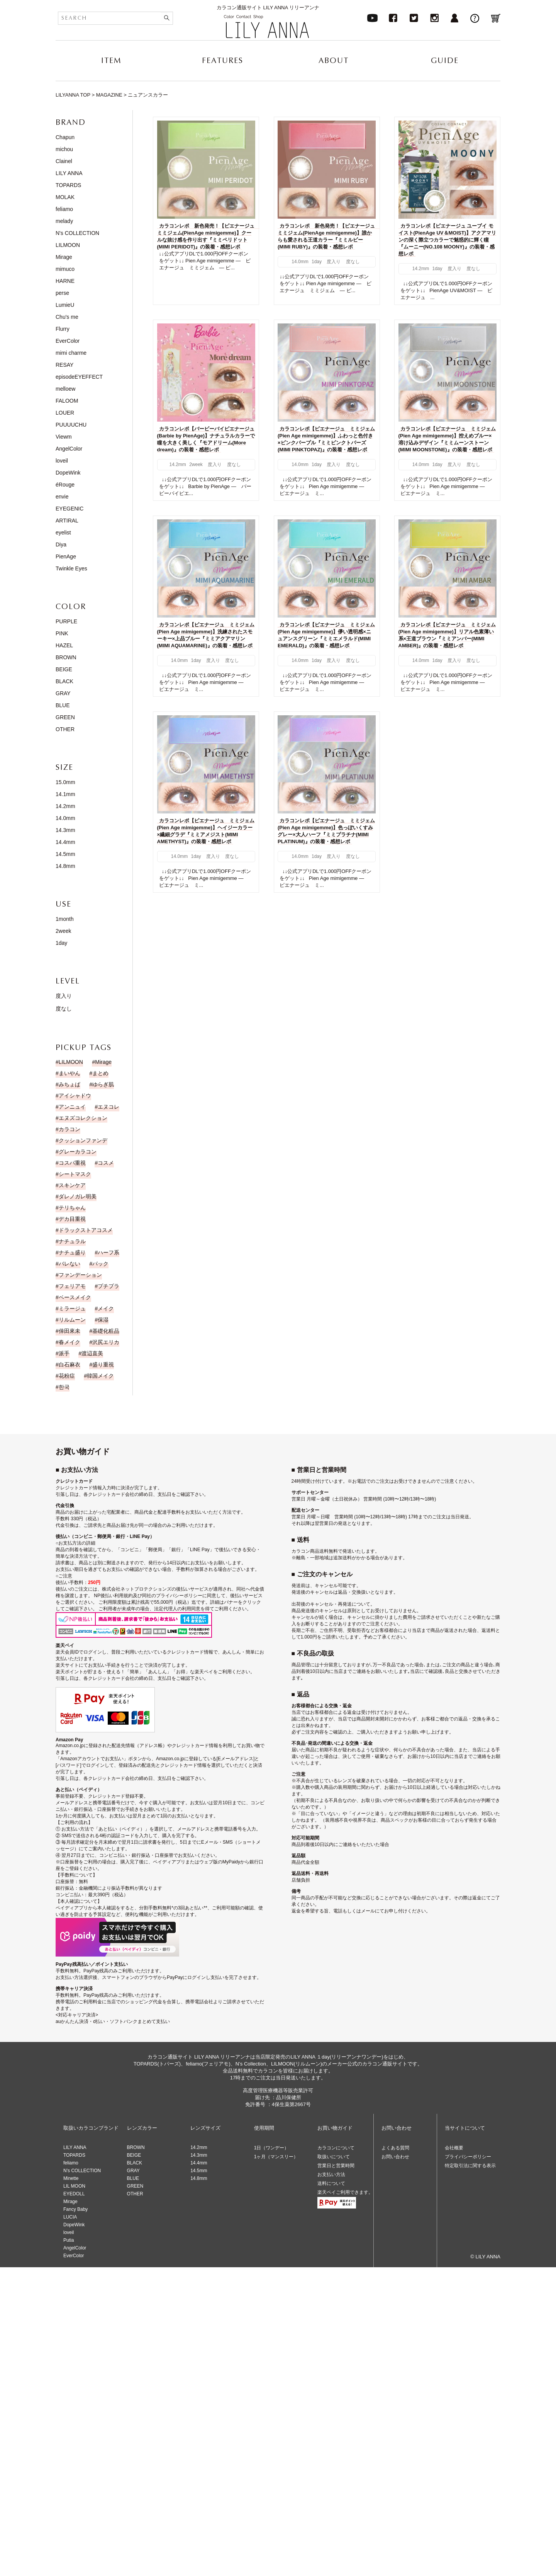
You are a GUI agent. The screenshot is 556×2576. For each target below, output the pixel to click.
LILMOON (68, 245)
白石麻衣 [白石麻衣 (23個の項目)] (69, 1364)
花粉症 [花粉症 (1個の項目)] (67, 1375)
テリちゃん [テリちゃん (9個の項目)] (72, 1207)
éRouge (65, 485)
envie (62, 496)
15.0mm (65, 782)
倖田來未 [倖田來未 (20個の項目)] (69, 1331)
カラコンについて (335, 2148)
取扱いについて (333, 2156)
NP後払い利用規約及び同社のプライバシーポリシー (148, 1595)
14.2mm (65, 806)
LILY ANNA (69, 173)
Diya (61, 544)
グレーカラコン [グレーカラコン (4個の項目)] (78, 1151)
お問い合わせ (395, 2156)
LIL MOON (74, 2186)
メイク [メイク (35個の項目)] (106, 1308)
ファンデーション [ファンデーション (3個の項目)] (80, 1275)
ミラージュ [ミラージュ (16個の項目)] (72, 1308)
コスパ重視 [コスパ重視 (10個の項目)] (72, 1162)
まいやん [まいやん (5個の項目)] (69, 1073)
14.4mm (65, 842)
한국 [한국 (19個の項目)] (64, 1387)
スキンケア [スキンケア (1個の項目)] (72, 1185)
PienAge (66, 556)
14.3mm (65, 830)
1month (65, 919)
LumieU (65, 305)
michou (64, 149)
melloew (65, 389)
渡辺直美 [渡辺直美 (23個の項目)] (92, 1353)
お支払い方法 (331, 2174)
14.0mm (65, 818)
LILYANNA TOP (73, 95)
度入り (64, 996)
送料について (331, 2183)
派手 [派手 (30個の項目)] (64, 1353)
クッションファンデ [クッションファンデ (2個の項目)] (83, 1140)
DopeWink (68, 473)
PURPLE (66, 621)
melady (64, 221)
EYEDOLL (74, 2194)
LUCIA (70, 2217)
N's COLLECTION (77, 233)
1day (61, 943)
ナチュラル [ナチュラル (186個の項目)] (72, 1241)
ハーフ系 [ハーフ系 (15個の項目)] (108, 1252)
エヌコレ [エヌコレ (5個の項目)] (108, 1106)
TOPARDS (68, 185)
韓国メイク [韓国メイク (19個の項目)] (100, 1375)
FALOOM (67, 401)
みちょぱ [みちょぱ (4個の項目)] (69, 1084)
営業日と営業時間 (335, 2165)
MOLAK (65, 197)
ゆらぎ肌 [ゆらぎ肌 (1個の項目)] (103, 1084)
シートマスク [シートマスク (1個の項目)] (75, 1174)
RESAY (64, 365)
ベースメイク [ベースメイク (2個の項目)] (75, 1297)
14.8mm (65, 866)
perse (62, 293)
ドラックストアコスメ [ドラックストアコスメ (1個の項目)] (86, 1230)
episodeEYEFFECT (79, 377)
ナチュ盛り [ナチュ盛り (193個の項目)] (72, 1252)
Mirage (64, 257)
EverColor (68, 341)
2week (63, 931)
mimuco (65, 269)
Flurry (63, 329)
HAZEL (64, 645)
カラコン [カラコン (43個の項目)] (69, 1129)
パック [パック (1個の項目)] (100, 1263)
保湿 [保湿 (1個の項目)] (103, 1319)
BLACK (64, 681)
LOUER (65, 413)
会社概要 (454, 2148)
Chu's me (67, 317)
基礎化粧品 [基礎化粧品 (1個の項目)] (105, 1331)
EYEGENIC (69, 508)
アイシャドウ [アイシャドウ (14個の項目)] (75, 1095)
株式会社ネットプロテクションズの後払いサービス (155, 1589)
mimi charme (71, 353)
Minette (70, 2178)
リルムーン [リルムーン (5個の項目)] (72, 1319)
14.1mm (65, 794)
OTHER (65, 729)
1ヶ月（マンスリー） (276, 2156)
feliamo (64, 209)
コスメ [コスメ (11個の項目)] (106, 1162)
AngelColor (69, 449)
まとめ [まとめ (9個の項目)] (100, 1073)
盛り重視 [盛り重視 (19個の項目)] (103, 1364)
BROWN (66, 657)
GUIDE (445, 60)
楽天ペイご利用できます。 (345, 2192)
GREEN (65, 717)
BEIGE (64, 669)
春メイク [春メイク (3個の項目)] (69, 1342)
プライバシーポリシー (468, 2156)
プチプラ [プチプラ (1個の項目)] (108, 1286)
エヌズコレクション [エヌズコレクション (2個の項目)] (83, 1118)
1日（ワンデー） (271, 2148)
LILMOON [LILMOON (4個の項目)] (71, 1062)
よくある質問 (395, 2148)
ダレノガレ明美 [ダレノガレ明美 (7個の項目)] (78, 1196)
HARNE (65, 281)
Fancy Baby (75, 2209)
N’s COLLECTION (82, 2170)
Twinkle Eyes (71, 568)
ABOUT (334, 60)
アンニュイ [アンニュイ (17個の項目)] (72, 1106)
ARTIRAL (67, 520)
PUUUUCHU (71, 425)
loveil (62, 461)
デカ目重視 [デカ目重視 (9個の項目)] (72, 1219)
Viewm (64, 437)
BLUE (63, 705)
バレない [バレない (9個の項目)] (69, 1263)
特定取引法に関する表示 (470, 2165)
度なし (64, 1009)
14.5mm (65, 854)
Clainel (64, 161)
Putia (68, 2240)
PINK (62, 633)
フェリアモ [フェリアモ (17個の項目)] (72, 1286)
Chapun (65, 137)
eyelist (63, 532)
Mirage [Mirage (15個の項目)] (103, 1062)
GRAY (63, 693)
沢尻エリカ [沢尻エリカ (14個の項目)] (105, 1342)
